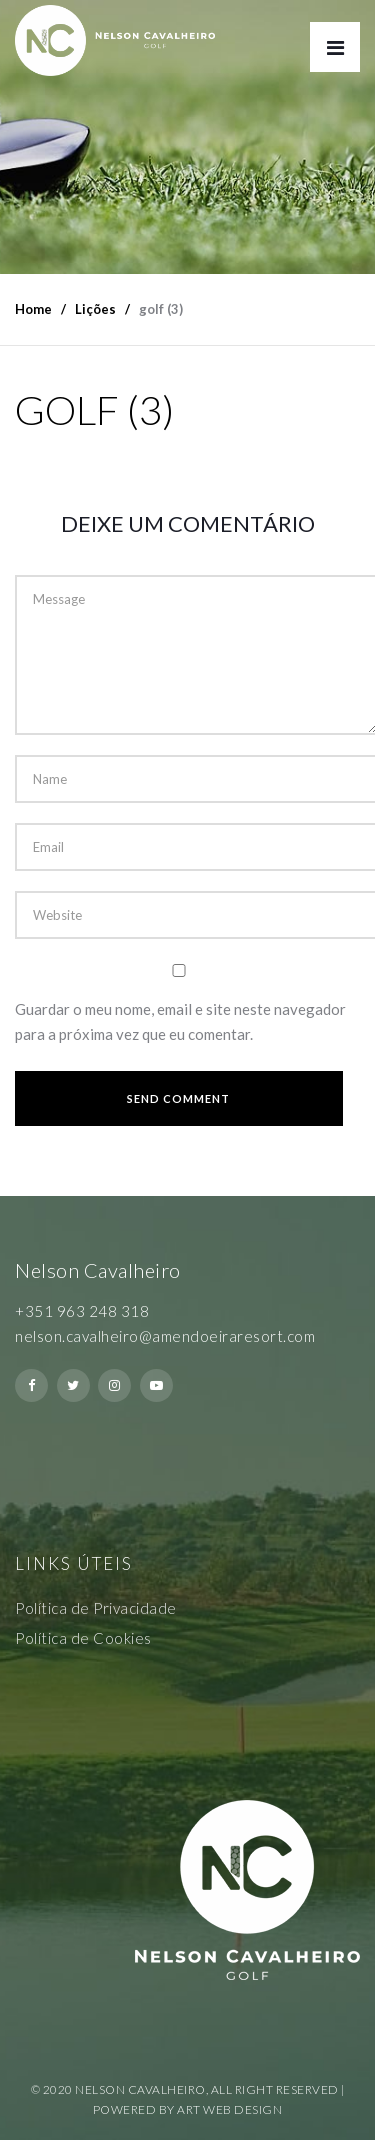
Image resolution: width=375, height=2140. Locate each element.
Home (33, 309)
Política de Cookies (83, 1638)
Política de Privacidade (96, 1608)
